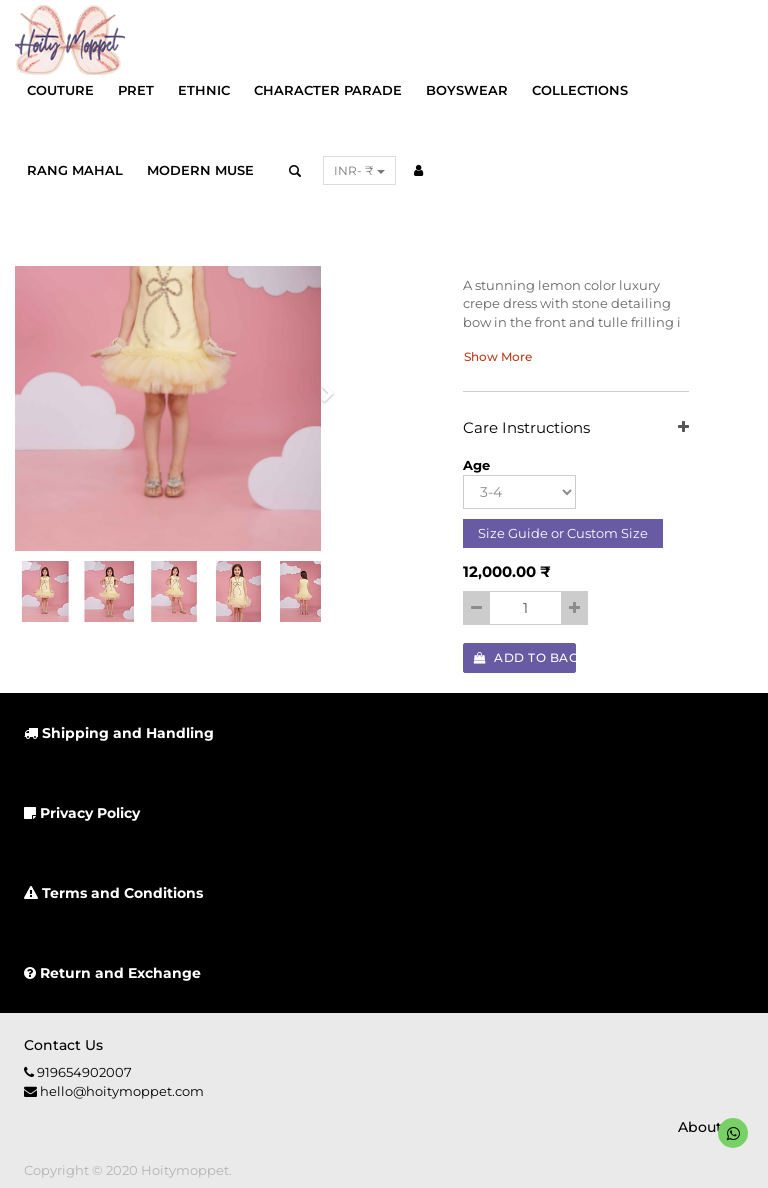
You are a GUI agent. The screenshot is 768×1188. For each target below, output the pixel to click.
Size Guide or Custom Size (563, 533)
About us (711, 1127)
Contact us (63, 1045)
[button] (321, 399)
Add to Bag (525, 657)
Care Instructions (576, 428)
